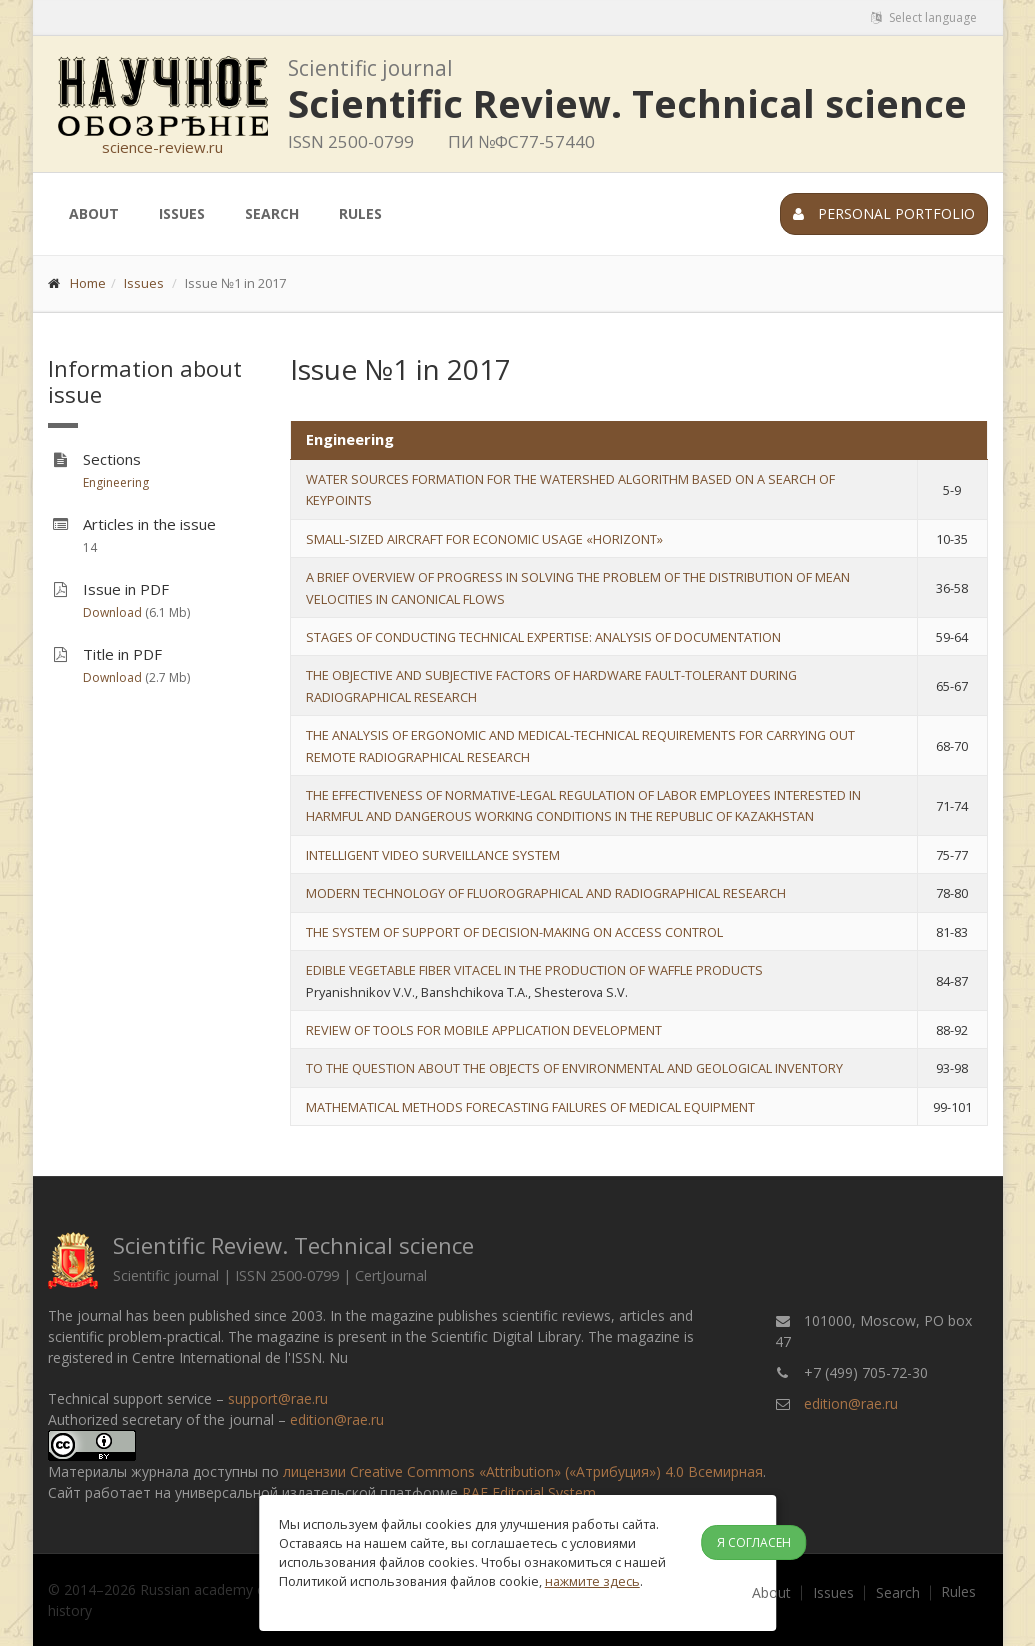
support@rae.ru (278, 1398)
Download (112, 612)
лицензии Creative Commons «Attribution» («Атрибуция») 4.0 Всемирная (523, 1471)
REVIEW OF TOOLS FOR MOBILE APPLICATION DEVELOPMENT (484, 1030)
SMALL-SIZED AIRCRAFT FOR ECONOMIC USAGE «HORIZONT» (484, 539)
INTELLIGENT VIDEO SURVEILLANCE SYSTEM (433, 855)
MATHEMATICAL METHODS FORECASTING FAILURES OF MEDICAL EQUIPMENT (530, 1107)
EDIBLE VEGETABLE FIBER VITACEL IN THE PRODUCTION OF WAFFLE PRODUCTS (534, 970)
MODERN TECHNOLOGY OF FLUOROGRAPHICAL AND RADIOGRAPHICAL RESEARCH (546, 893)
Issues (182, 213)
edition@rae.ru (337, 1419)
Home (88, 283)
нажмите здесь (592, 1581)
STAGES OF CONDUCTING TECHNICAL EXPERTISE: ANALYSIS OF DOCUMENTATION (543, 637)
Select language (924, 17)
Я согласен (754, 1542)
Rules (360, 213)
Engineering (116, 482)
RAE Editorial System (529, 1492)
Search (272, 213)
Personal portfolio (884, 213)
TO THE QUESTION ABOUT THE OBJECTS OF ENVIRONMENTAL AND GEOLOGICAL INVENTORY (574, 1068)
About (94, 213)
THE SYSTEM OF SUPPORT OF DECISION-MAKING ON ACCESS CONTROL (514, 932)
